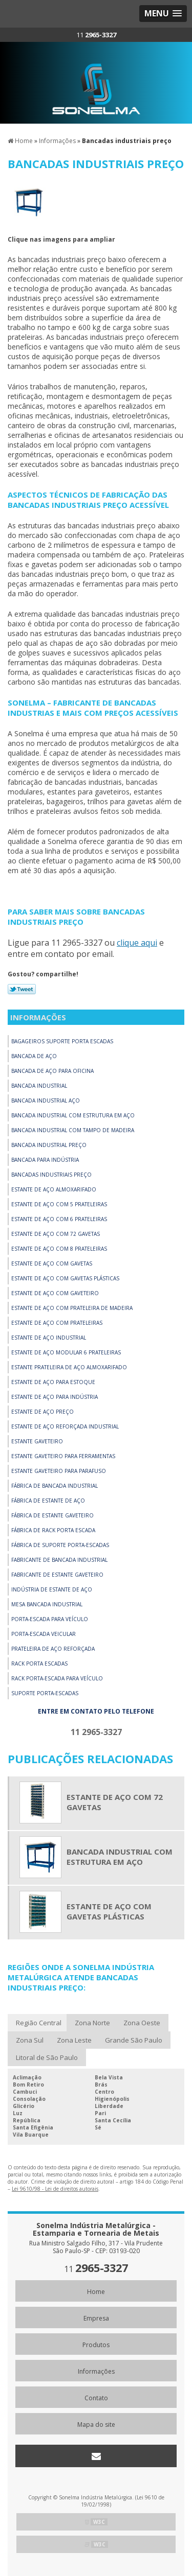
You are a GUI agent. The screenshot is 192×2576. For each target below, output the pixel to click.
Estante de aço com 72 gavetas (55, 1233)
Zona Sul (30, 2040)
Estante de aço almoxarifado (53, 1189)
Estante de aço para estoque (53, 1382)
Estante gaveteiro (37, 1441)
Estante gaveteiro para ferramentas (63, 1456)
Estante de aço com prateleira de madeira (72, 1308)
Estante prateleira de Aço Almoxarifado (69, 1367)
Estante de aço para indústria (54, 1396)
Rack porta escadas (39, 1663)
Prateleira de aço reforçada (53, 1648)
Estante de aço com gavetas (51, 1263)
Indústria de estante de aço (51, 1589)
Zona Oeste (141, 2022)
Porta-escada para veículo (49, 1619)
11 (96, 34)
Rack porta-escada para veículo (57, 1678)
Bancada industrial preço (49, 1145)
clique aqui (137, 942)
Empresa (96, 2318)
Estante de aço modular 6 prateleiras (66, 1352)
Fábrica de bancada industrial (54, 1485)
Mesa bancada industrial (46, 1604)
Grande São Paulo (133, 2040)
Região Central (38, 2022)
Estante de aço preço (42, 1411)
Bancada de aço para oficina (52, 1070)
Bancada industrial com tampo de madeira (72, 1130)
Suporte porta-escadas (44, 1693)
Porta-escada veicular (43, 1633)
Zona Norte (92, 2022)
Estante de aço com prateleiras (56, 1322)
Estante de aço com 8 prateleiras (59, 1248)
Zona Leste (74, 2040)
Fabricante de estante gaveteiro (57, 1574)
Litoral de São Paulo (47, 2057)
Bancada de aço (34, 1056)
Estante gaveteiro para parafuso (58, 1470)
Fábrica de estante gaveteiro (52, 1515)
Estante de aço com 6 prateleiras (59, 1219)
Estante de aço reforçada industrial (65, 1426)
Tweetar (22, 989)
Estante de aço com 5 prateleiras (59, 1204)
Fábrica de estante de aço (48, 1500)
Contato (96, 2398)
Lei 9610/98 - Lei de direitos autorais (55, 2188)
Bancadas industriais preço (51, 1174)
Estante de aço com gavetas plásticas (65, 1278)
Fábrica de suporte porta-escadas (60, 1545)
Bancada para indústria (45, 1159)
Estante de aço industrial (48, 1337)
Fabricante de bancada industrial (59, 1559)
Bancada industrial (39, 1085)
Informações (38, 1017)
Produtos (96, 2344)
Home (96, 2291)
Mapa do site (96, 2424)
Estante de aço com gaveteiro (55, 1293)
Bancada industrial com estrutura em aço (73, 1115)
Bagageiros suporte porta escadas (62, 1041)
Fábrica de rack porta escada (53, 1530)
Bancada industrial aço (45, 1100)
